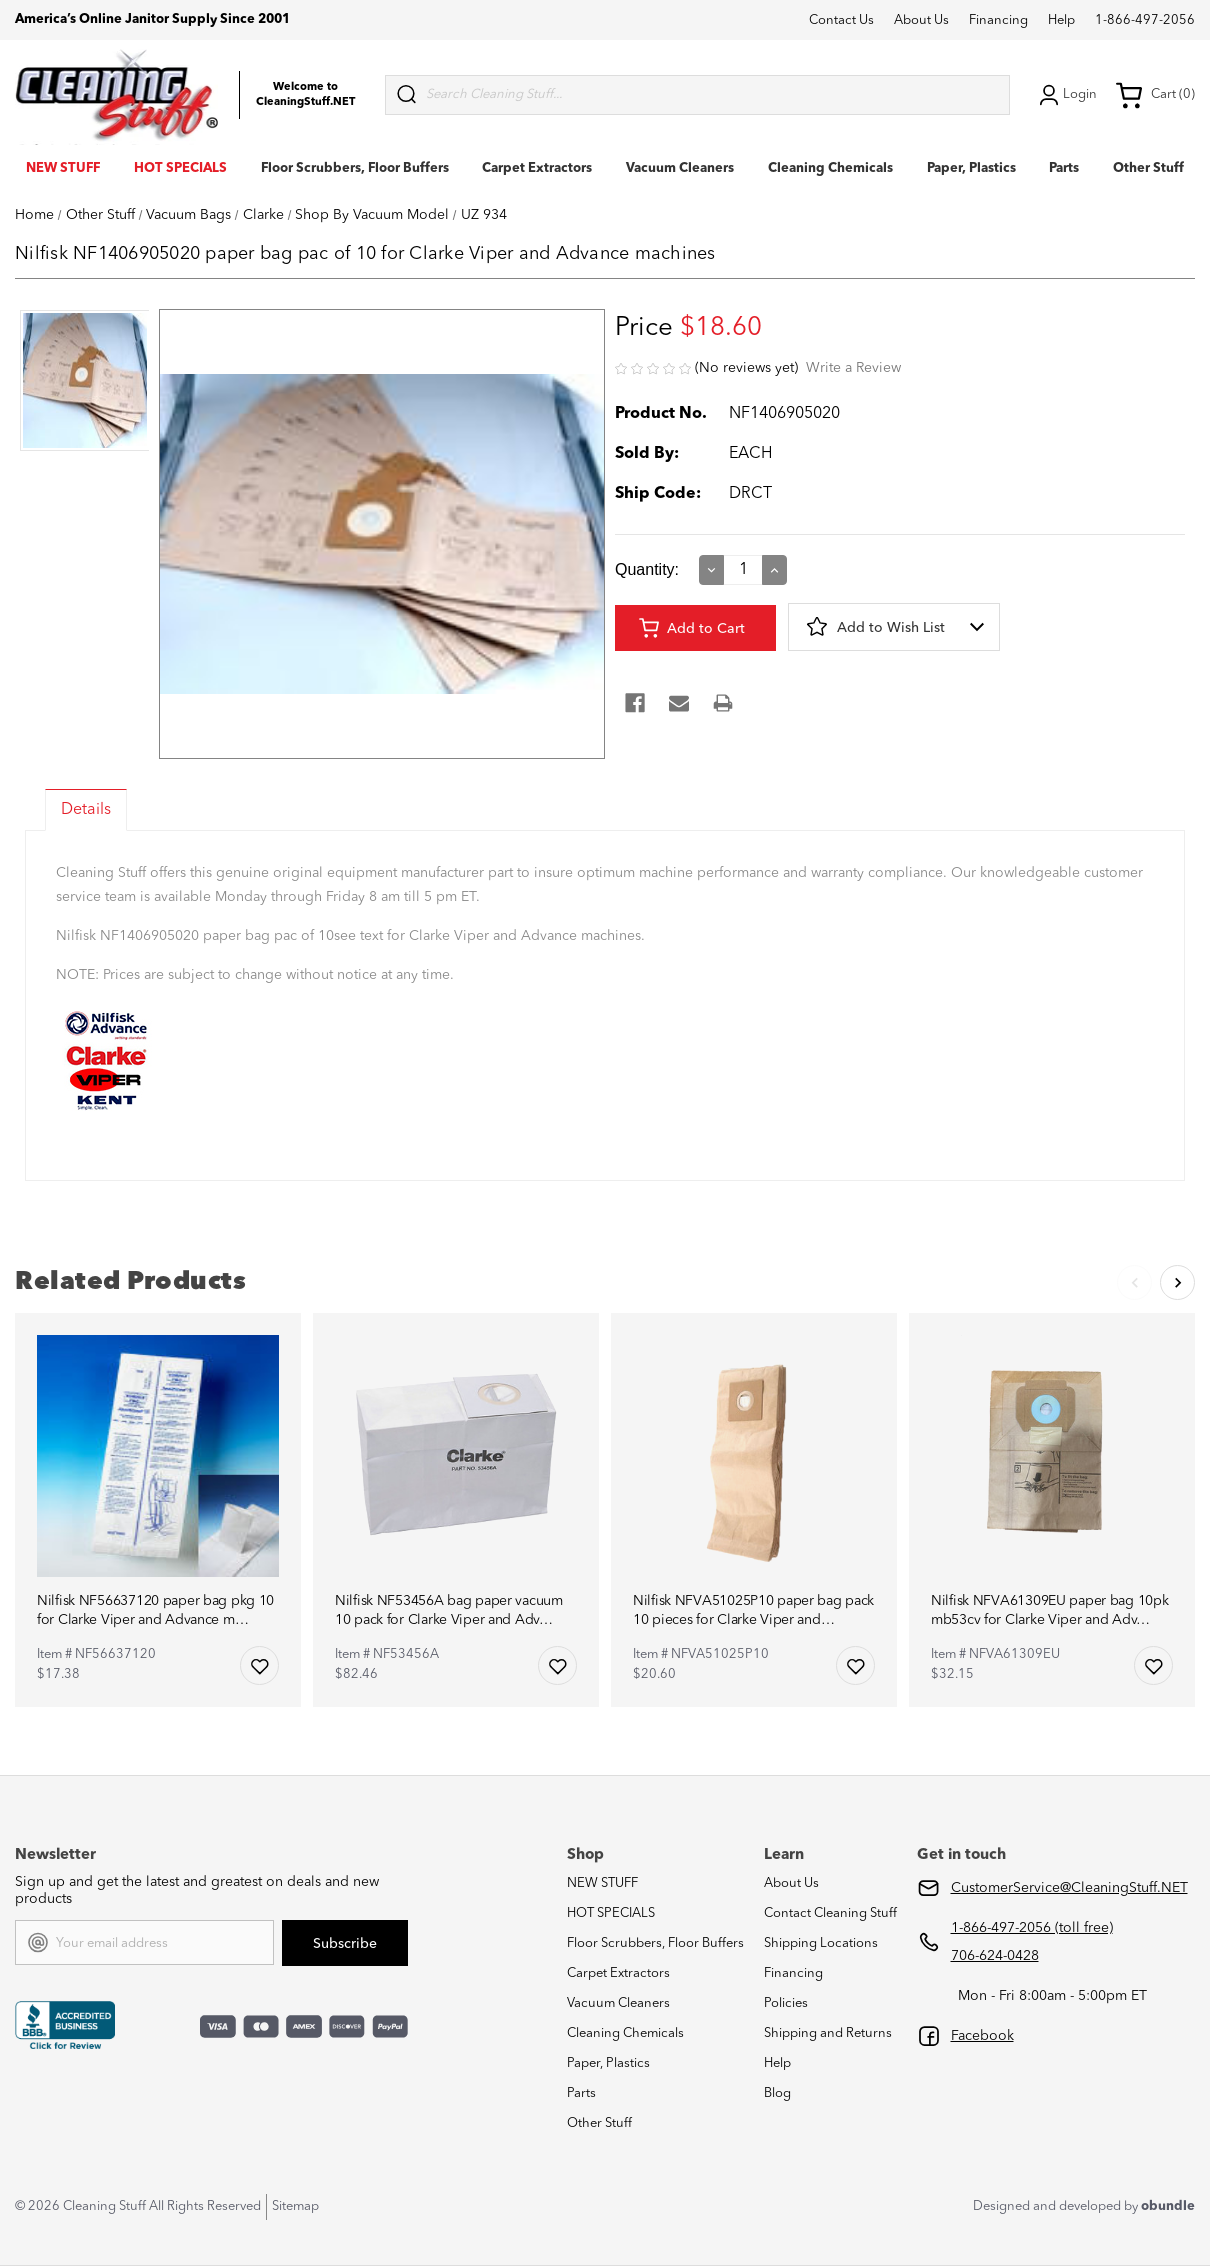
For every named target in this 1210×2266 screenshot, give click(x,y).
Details (86, 810)
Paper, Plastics (971, 168)
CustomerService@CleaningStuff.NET (1069, 1888)
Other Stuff (1148, 168)
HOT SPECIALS (180, 168)
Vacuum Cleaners (680, 168)
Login (1066, 95)
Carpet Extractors (537, 168)
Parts (1064, 168)
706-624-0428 (995, 1956)
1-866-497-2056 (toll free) (1032, 1928)
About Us (921, 20)
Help (1061, 20)
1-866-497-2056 (1145, 20)
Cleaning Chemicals (830, 168)
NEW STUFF (63, 168)
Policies (786, 2003)
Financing (998, 20)
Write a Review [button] (853, 368)
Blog (777, 2093)
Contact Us (841, 20)
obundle (1168, 2206)
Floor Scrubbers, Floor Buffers (355, 168)
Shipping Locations (821, 1943)
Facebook (982, 2036)
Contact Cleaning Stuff (830, 1913)
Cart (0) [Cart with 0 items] (1155, 95)
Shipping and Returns (828, 2033)
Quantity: (647, 569)
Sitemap (295, 2206)
